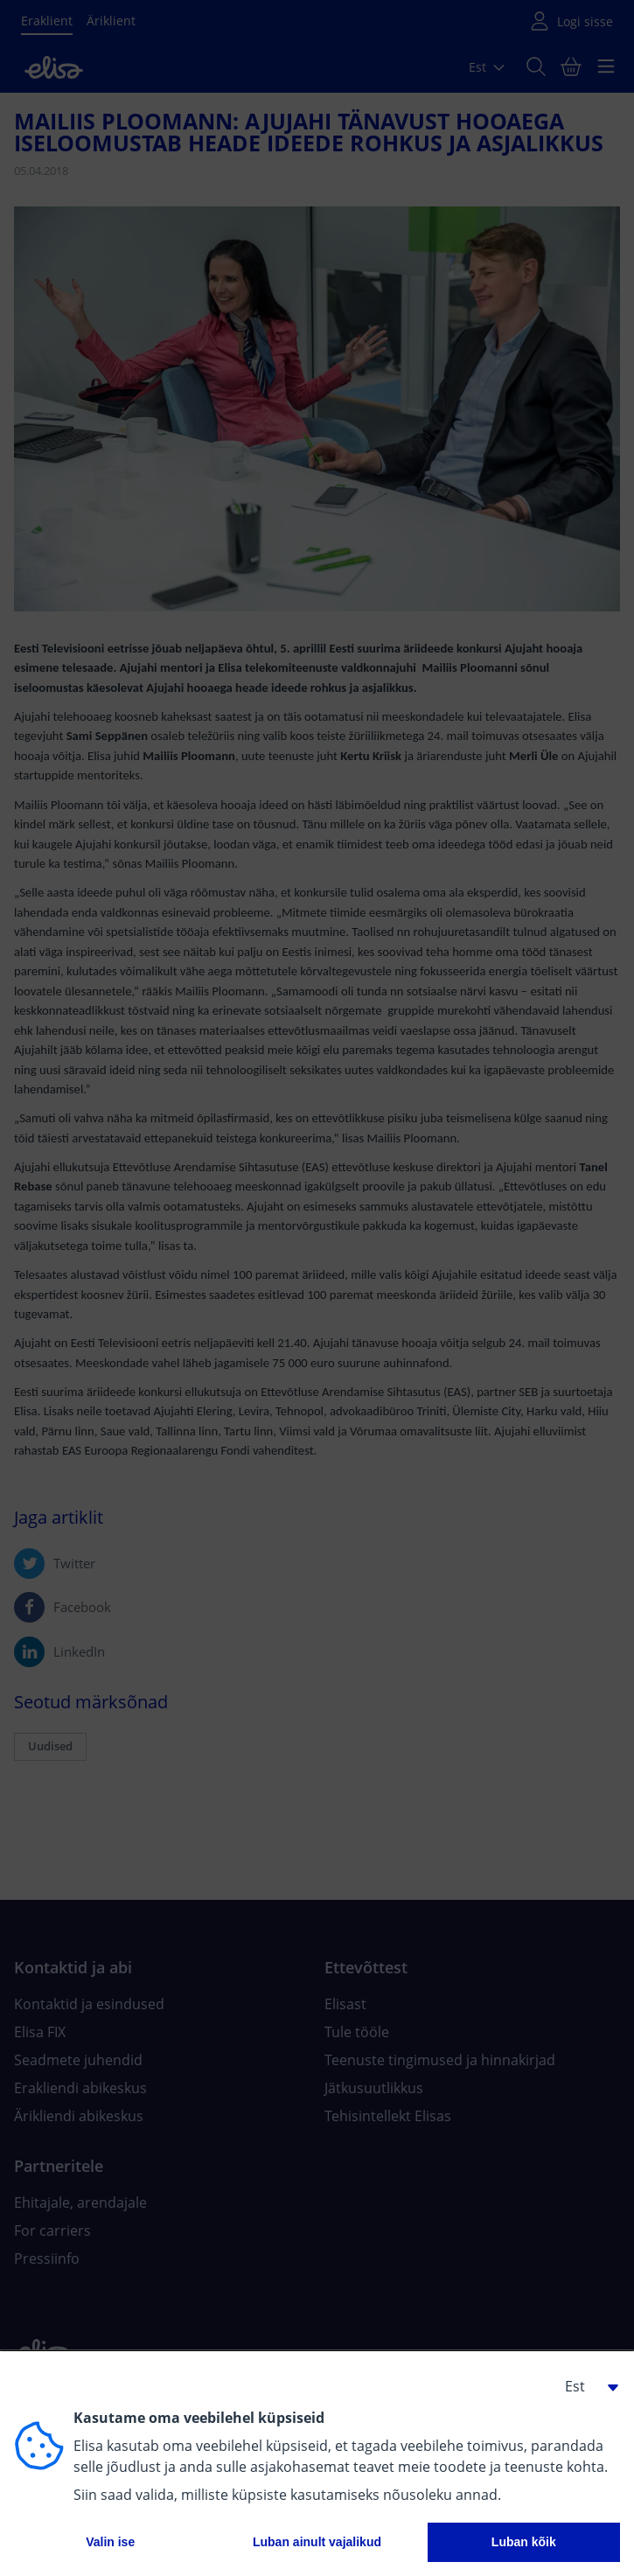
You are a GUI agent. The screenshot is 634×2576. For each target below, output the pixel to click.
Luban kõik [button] (523, 2542)
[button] (585, 2386)
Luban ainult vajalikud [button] (317, 2542)
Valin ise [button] (110, 2542)
